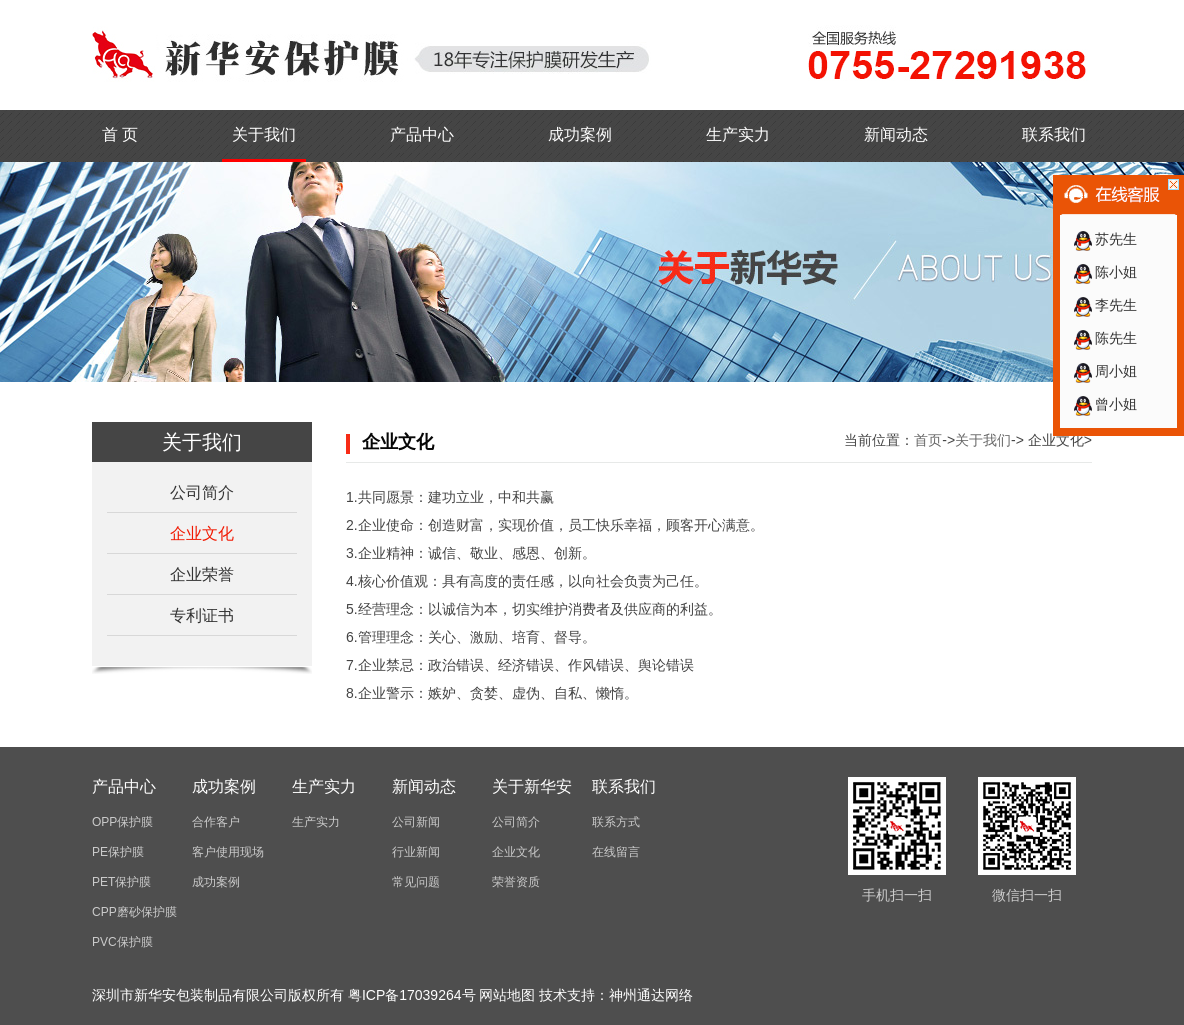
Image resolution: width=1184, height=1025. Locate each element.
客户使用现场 (228, 852)
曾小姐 (1104, 404)
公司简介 (202, 492)
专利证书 (202, 615)
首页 (928, 440)
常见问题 (416, 882)
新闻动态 (896, 134)
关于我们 (264, 134)
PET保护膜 (121, 882)
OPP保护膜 (122, 822)
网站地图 (507, 995)
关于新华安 (532, 786)
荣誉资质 (516, 882)
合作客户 (216, 822)
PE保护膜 (118, 852)
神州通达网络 (651, 995)
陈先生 (1104, 338)
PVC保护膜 (122, 942)
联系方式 (616, 822)
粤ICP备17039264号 (412, 995)
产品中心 (422, 134)
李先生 (1104, 305)
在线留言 (616, 852)
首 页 (120, 134)
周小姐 (1104, 371)
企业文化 (202, 533)
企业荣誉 (202, 574)
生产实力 (738, 134)
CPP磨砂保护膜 (134, 912)
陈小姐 (1104, 272)
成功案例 (580, 134)
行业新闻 (416, 852)
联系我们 (1054, 134)
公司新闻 (416, 822)
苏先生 (1104, 239)
